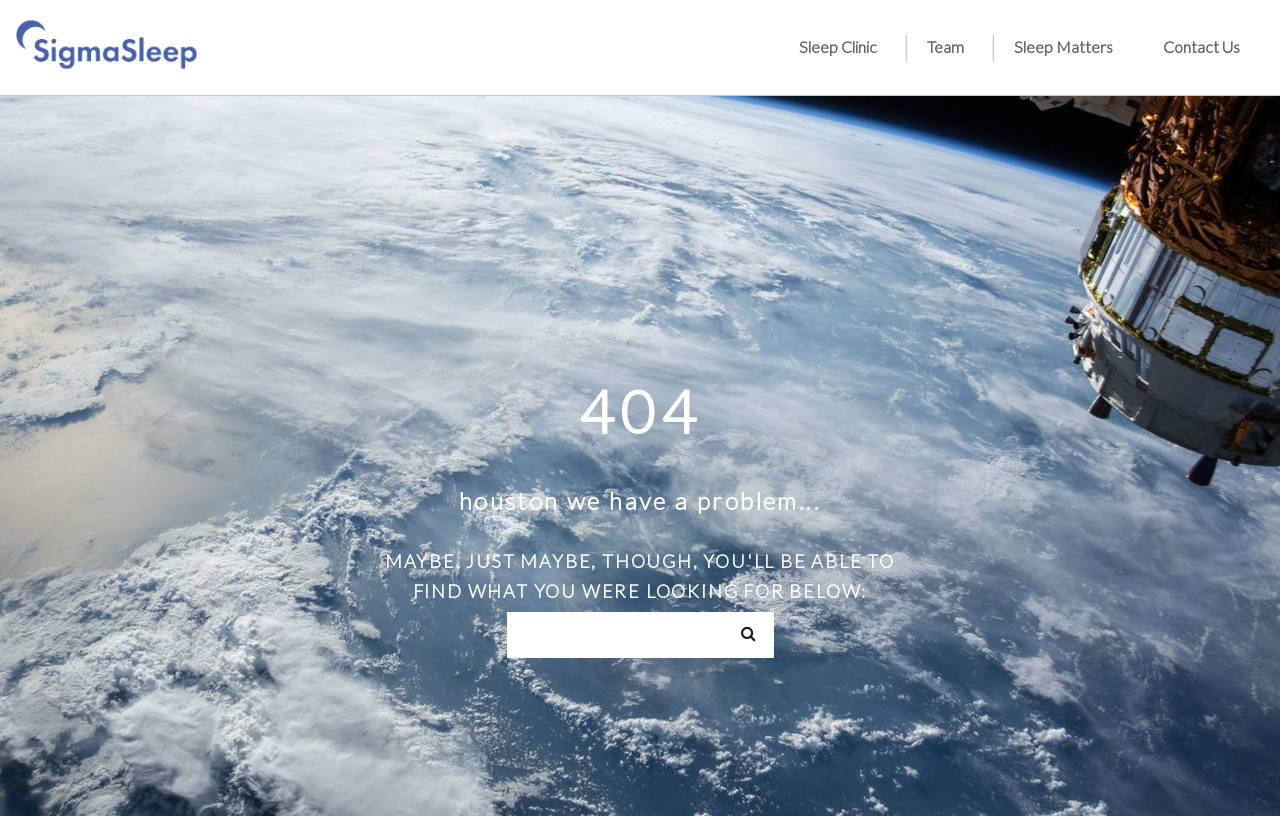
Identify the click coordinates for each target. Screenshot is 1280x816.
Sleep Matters (1063, 46)
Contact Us (1201, 46)
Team (945, 46)
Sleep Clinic (838, 46)
